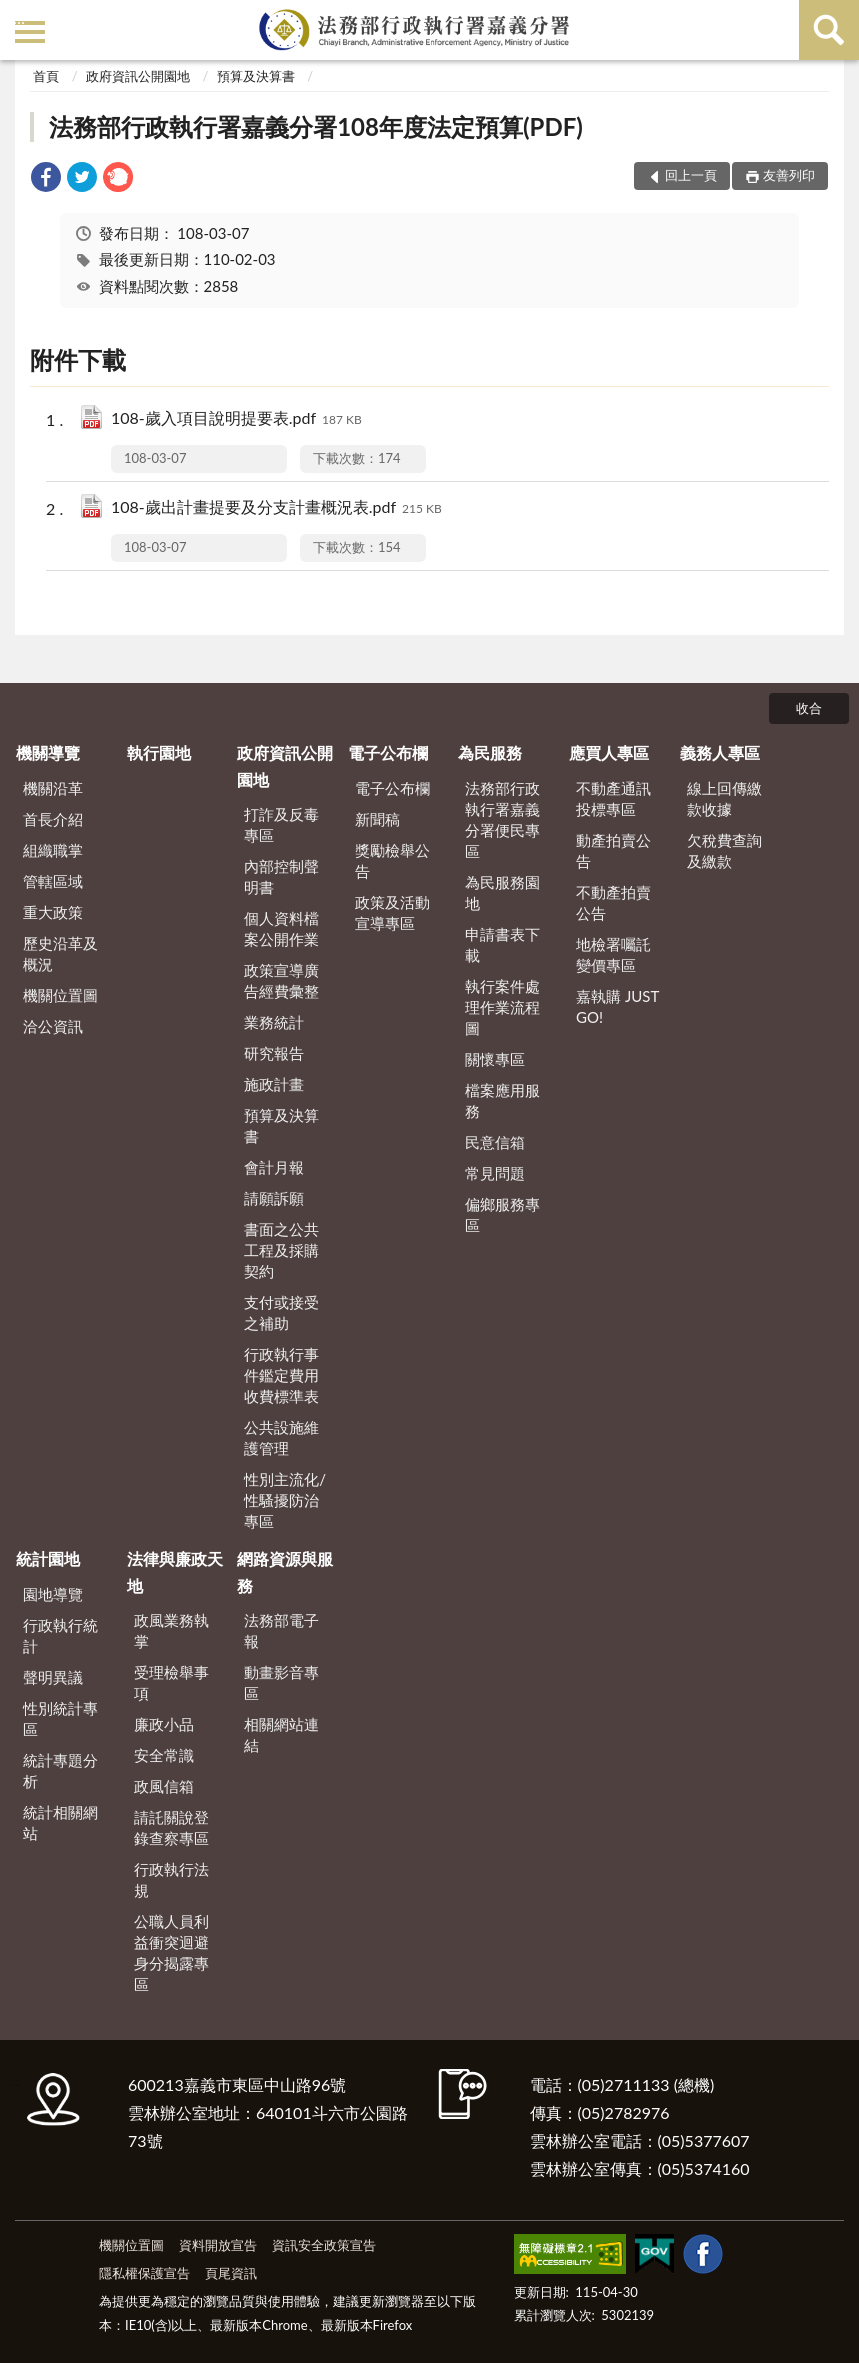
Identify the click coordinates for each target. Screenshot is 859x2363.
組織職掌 (53, 850)
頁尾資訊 (231, 2273)
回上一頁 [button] (691, 175)
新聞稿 (377, 819)
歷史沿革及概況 (60, 953)
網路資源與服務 (285, 1571)
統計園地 (48, 1558)
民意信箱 (495, 1142)
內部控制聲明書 (281, 876)
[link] (46, 179)
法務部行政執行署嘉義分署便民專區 (502, 819)
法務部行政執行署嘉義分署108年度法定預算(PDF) (316, 126)
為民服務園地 (502, 892)
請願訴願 (274, 1198)
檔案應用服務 (502, 1100)
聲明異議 (53, 1677)
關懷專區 (495, 1059)
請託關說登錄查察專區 (171, 1827)
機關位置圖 (60, 995)
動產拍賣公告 (613, 850)
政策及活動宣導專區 (392, 912)
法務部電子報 (281, 1630)
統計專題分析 (60, 1770)
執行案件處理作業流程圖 (502, 1007)
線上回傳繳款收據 (724, 798)
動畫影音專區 (281, 1682)
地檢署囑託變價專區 (613, 954)
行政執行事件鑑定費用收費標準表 (281, 1375)
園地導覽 (53, 1594)
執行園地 (159, 752)
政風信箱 (164, 1786)
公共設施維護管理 (281, 1437)
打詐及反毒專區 (281, 824)
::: (19, 17)
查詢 (829, 30)
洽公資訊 (53, 1026)
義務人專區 (720, 752)
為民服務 (490, 752)
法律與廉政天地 (175, 1571)
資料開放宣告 (218, 2245)
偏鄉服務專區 (502, 1214)
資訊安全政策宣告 (324, 2245)
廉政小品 (164, 1724)
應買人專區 (609, 752)
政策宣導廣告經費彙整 (281, 980)
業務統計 (274, 1022)
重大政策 (53, 912)
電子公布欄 (388, 752)
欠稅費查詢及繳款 (724, 850)
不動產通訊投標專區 (613, 798)
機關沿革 (53, 788)
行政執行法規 (171, 1879)
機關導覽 (48, 752)
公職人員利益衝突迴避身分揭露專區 (171, 1952)
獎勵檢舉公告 (392, 860)
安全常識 (164, 1755)
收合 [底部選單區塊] (809, 708)
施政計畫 (274, 1084)
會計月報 (274, 1167)
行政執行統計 (60, 1635)
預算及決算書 (256, 76)
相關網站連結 (281, 1734)
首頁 (46, 76)
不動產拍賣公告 (613, 902)
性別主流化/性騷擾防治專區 (285, 1500)
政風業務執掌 (171, 1630)
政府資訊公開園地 (138, 76)
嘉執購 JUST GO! (617, 1006)
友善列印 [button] (789, 175)
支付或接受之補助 (281, 1312)
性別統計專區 (60, 1718)
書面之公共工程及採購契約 (281, 1250)
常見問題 (495, 1173)
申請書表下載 (502, 944)
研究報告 (274, 1053)
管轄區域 (53, 881)
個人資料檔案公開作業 (281, 928)
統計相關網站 (60, 1822)
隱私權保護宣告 (144, 2273)
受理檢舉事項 (171, 1682)
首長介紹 (53, 819)
